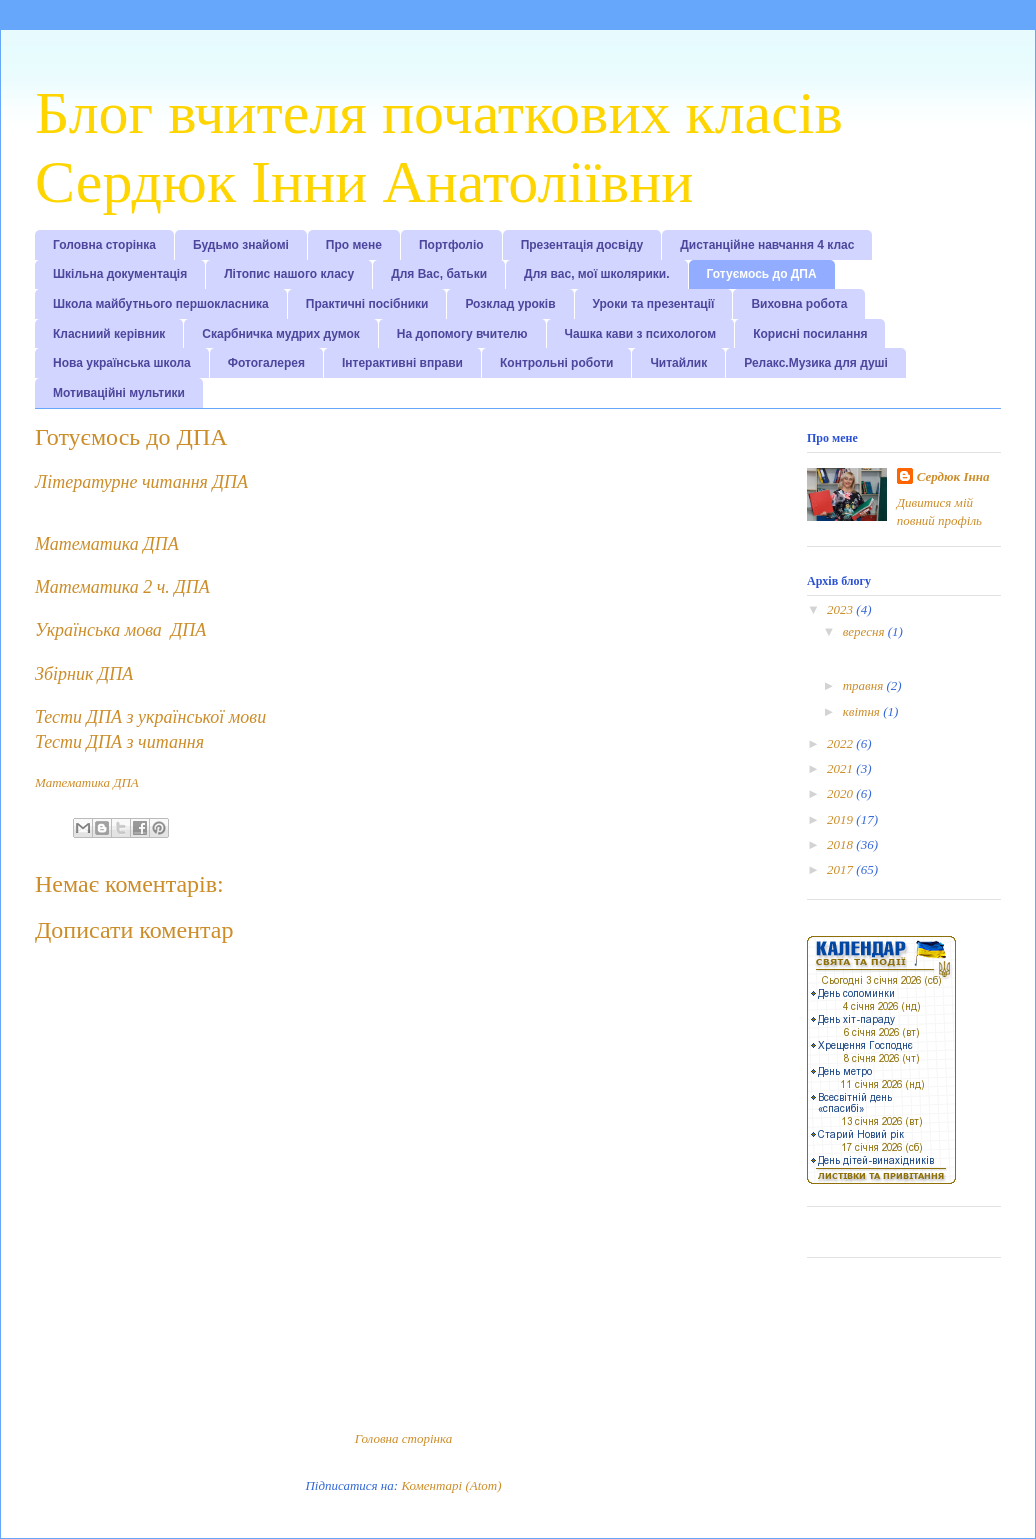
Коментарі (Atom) (451, 1485)
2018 (841, 844)
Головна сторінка (104, 245)
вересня (865, 631)
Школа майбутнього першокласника (161, 304)
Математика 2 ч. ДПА (122, 587)
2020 (841, 793)
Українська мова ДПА (120, 630)
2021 (841, 768)
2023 (841, 609)
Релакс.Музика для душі (816, 363)
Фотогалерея (266, 363)
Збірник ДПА (84, 674)
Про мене (354, 245)
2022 (841, 743)
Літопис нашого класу (289, 274)
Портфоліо (451, 245)
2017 (841, 869)
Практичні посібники (367, 304)
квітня (863, 711)
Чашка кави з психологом (641, 334)
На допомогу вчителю (462, 334)
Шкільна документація (120, 274)
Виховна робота (799, 304)
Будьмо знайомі (241, 245)
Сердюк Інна (953, 476)
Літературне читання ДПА (141, 482)
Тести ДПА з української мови (150, 717)
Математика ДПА (107, 544)
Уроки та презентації (654, 304)
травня (865, 685)
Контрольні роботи (556, 363)
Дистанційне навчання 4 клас (767, 245)
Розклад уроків (510, 304)
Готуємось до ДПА (762, 274)
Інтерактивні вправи (402, 363)
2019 (841, 819)
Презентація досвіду (582, 245)
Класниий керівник (109, 334)
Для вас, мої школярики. (596, 274)
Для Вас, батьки (439, 274)
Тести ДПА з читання (119, 742)
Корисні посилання (810, 334)
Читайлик (678, 363)
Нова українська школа (122, 363)
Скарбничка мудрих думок (280, 334)
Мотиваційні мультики (119, 393)
